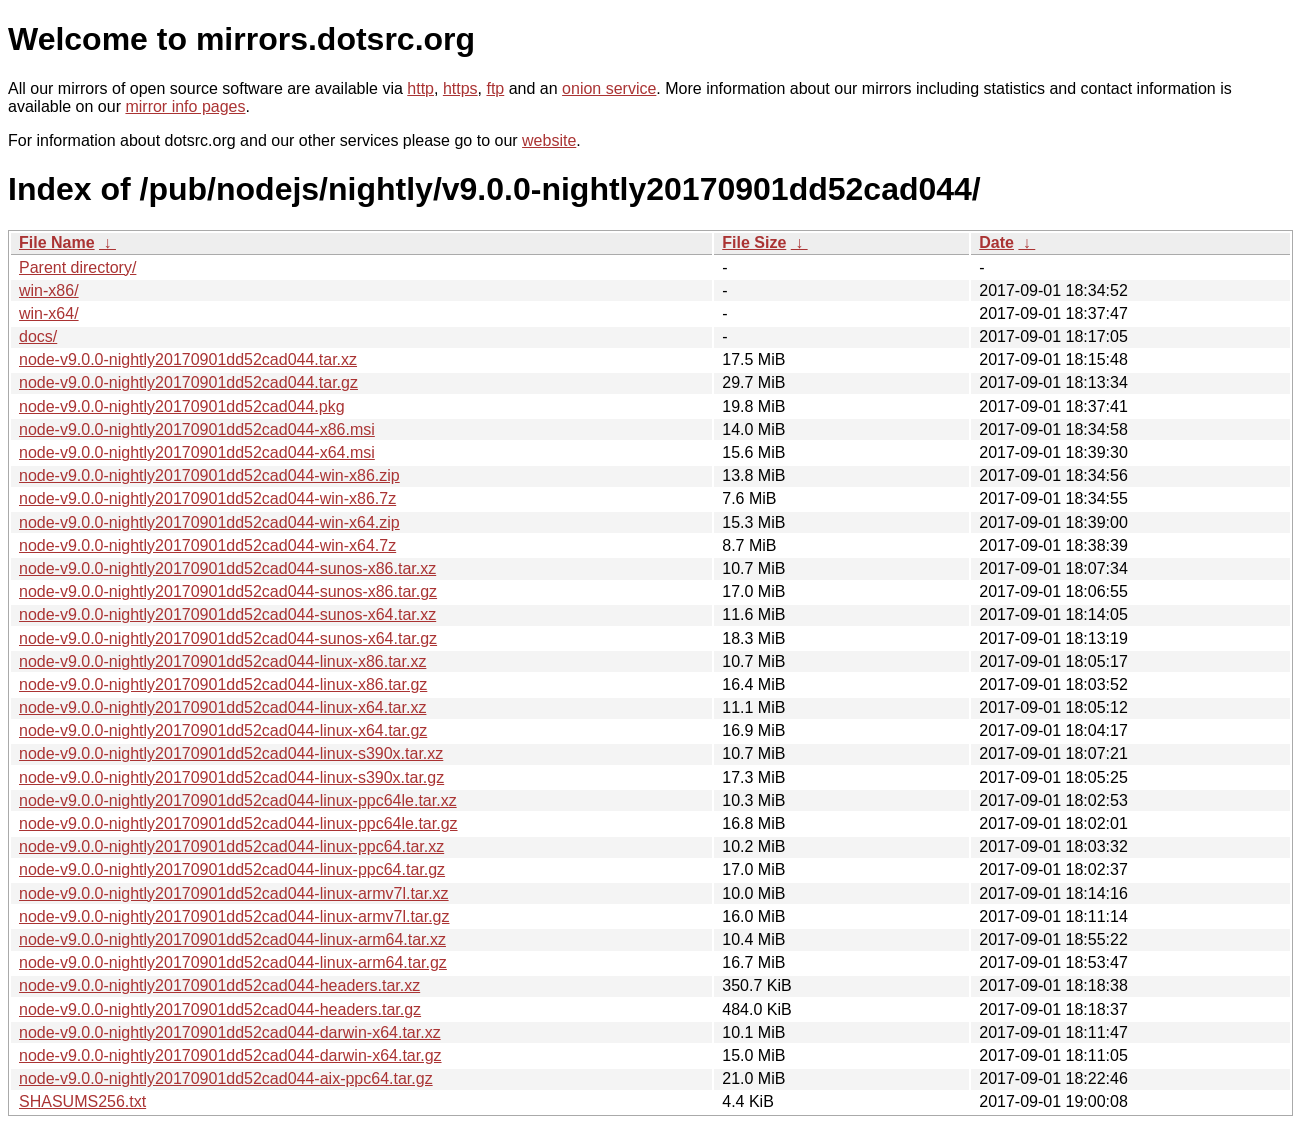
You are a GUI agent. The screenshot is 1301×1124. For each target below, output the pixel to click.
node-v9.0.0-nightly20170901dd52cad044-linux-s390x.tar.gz (231, 777)
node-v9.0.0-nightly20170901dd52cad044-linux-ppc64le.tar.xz (238, 800)
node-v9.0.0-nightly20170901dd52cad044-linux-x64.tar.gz (223, 730)
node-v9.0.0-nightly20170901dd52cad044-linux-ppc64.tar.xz (231, 846)
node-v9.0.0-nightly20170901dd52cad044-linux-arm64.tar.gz (233, 962)
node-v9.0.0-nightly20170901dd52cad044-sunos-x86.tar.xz (227, 568)
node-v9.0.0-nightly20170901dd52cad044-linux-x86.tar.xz (222, 661)
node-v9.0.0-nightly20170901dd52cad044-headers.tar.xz (219, 985)
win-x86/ (49, 290)
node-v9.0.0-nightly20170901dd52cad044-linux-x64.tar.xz (222, 707)
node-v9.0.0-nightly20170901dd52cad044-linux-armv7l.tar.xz (234, 893)
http (420, 88)
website (549, 140)
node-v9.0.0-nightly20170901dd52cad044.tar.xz (188, 359)
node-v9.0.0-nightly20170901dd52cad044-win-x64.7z (207, 545)
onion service (609, 88)
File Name (57, 242)
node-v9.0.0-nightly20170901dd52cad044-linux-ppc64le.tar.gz (238, 823)
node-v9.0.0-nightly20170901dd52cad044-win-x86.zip (209, 475)
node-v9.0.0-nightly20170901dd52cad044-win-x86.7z (207, 498)
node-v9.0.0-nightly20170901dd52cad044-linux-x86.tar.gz (223, 684)
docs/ (38, 336)
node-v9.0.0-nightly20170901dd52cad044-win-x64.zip (209, 522)
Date (996, 242)
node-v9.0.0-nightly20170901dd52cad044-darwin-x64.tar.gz (230, 1055)
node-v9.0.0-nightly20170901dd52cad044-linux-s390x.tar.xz (231, 753)
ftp (495, 88)
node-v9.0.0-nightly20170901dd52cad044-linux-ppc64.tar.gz (232, 869)
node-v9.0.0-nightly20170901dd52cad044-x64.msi (197, 452)
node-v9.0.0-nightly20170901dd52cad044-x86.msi (197, 429)
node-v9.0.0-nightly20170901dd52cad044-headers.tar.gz (220, 1009)
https (460, 88)
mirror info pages (185, 106)
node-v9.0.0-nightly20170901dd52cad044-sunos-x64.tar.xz (227, 614)
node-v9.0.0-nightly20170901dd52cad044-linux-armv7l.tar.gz (234, 916)
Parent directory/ (77, 267)
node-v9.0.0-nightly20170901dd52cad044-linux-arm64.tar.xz (232, 939)
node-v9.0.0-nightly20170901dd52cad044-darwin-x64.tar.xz (230, 1032)
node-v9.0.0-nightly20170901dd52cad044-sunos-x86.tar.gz (228, 591)
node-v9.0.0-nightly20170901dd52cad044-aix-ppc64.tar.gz (226, 1078)
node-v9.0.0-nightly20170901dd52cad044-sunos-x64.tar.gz (228, 638)
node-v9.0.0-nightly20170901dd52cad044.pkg (182, 406)
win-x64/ (49, 313)
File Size (754, 242)
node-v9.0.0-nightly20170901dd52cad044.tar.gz (188, 382)
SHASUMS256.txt (82, 1101)
